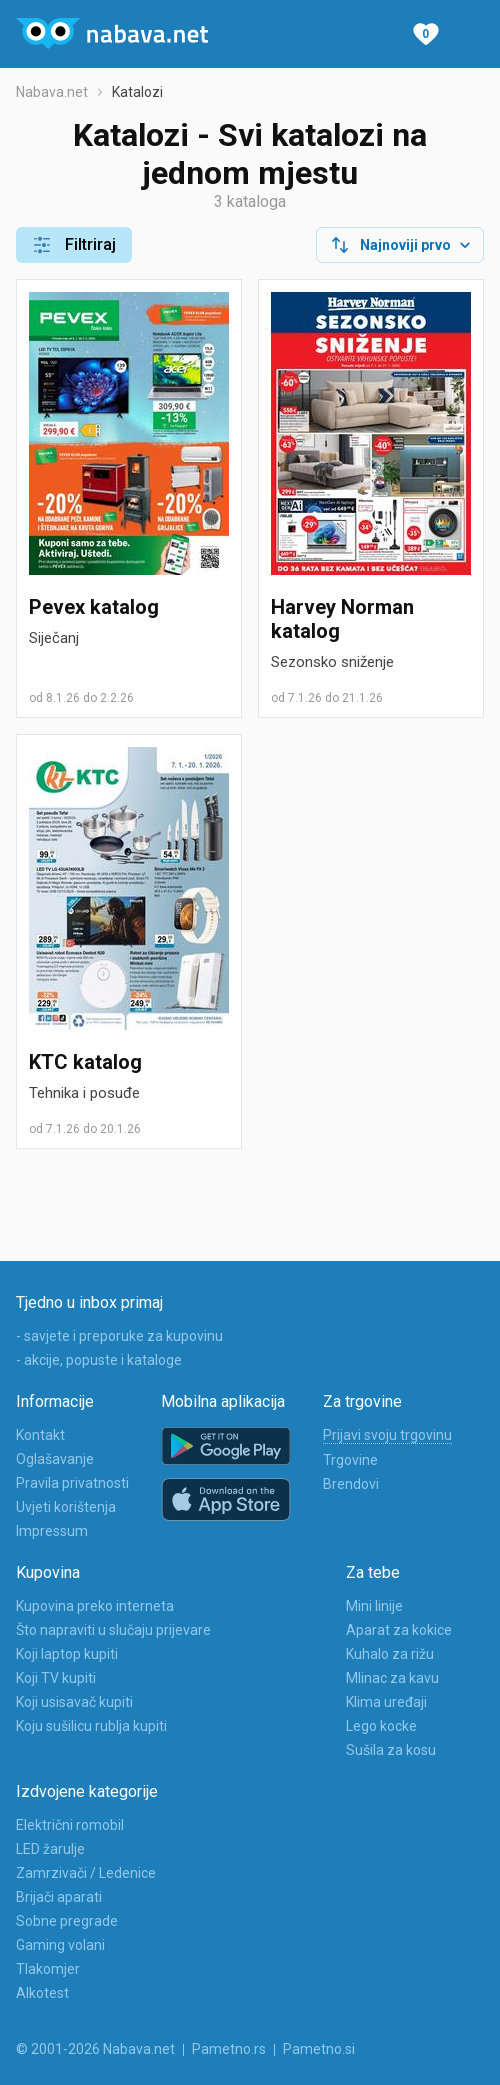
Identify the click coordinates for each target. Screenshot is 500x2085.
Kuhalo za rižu (390, 1654)
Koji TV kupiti (56, 1678)
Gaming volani (60, 1945)
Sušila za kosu (391, 1750)
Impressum (52, 1531)
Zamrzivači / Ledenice (86, 1873)
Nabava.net (52, 92)
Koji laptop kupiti (67, 1654)
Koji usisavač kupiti (74, 1702)
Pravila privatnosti (72, 1483)
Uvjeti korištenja (66, 1507)
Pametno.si (319, 2049)
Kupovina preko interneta (95, 1606)
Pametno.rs (229, 2049)
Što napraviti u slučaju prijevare (113, 1630)
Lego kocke (381, 1726)
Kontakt (40, 1435)
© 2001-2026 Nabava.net (95, 2049)
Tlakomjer (48, 1969)
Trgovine (350, 1460)
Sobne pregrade (67, 1921)
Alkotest (42, 1993)
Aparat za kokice (399, 1630)
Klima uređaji (386, 1702)
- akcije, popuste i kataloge (99, 1360)
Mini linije (374, 1606)
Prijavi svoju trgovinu (387, 1435)
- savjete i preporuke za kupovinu (119, 1336)
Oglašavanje (55, 1459)
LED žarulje (50, 1849)
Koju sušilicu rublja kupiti (91, 1726)
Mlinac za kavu (392, 1678)
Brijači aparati (59, 1897)
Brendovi (351, 1484)
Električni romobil (70, 1825)
